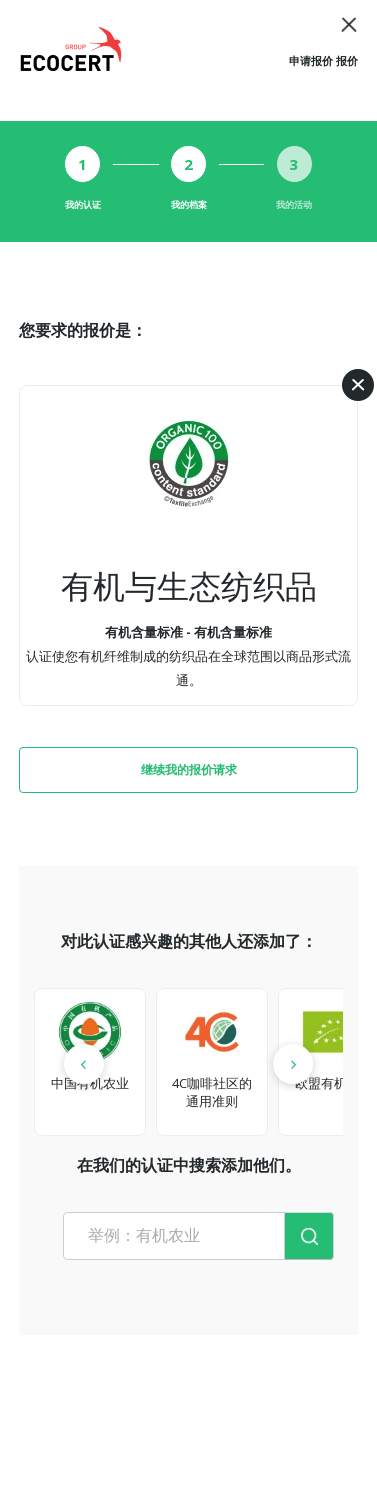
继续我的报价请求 (189, 769)
